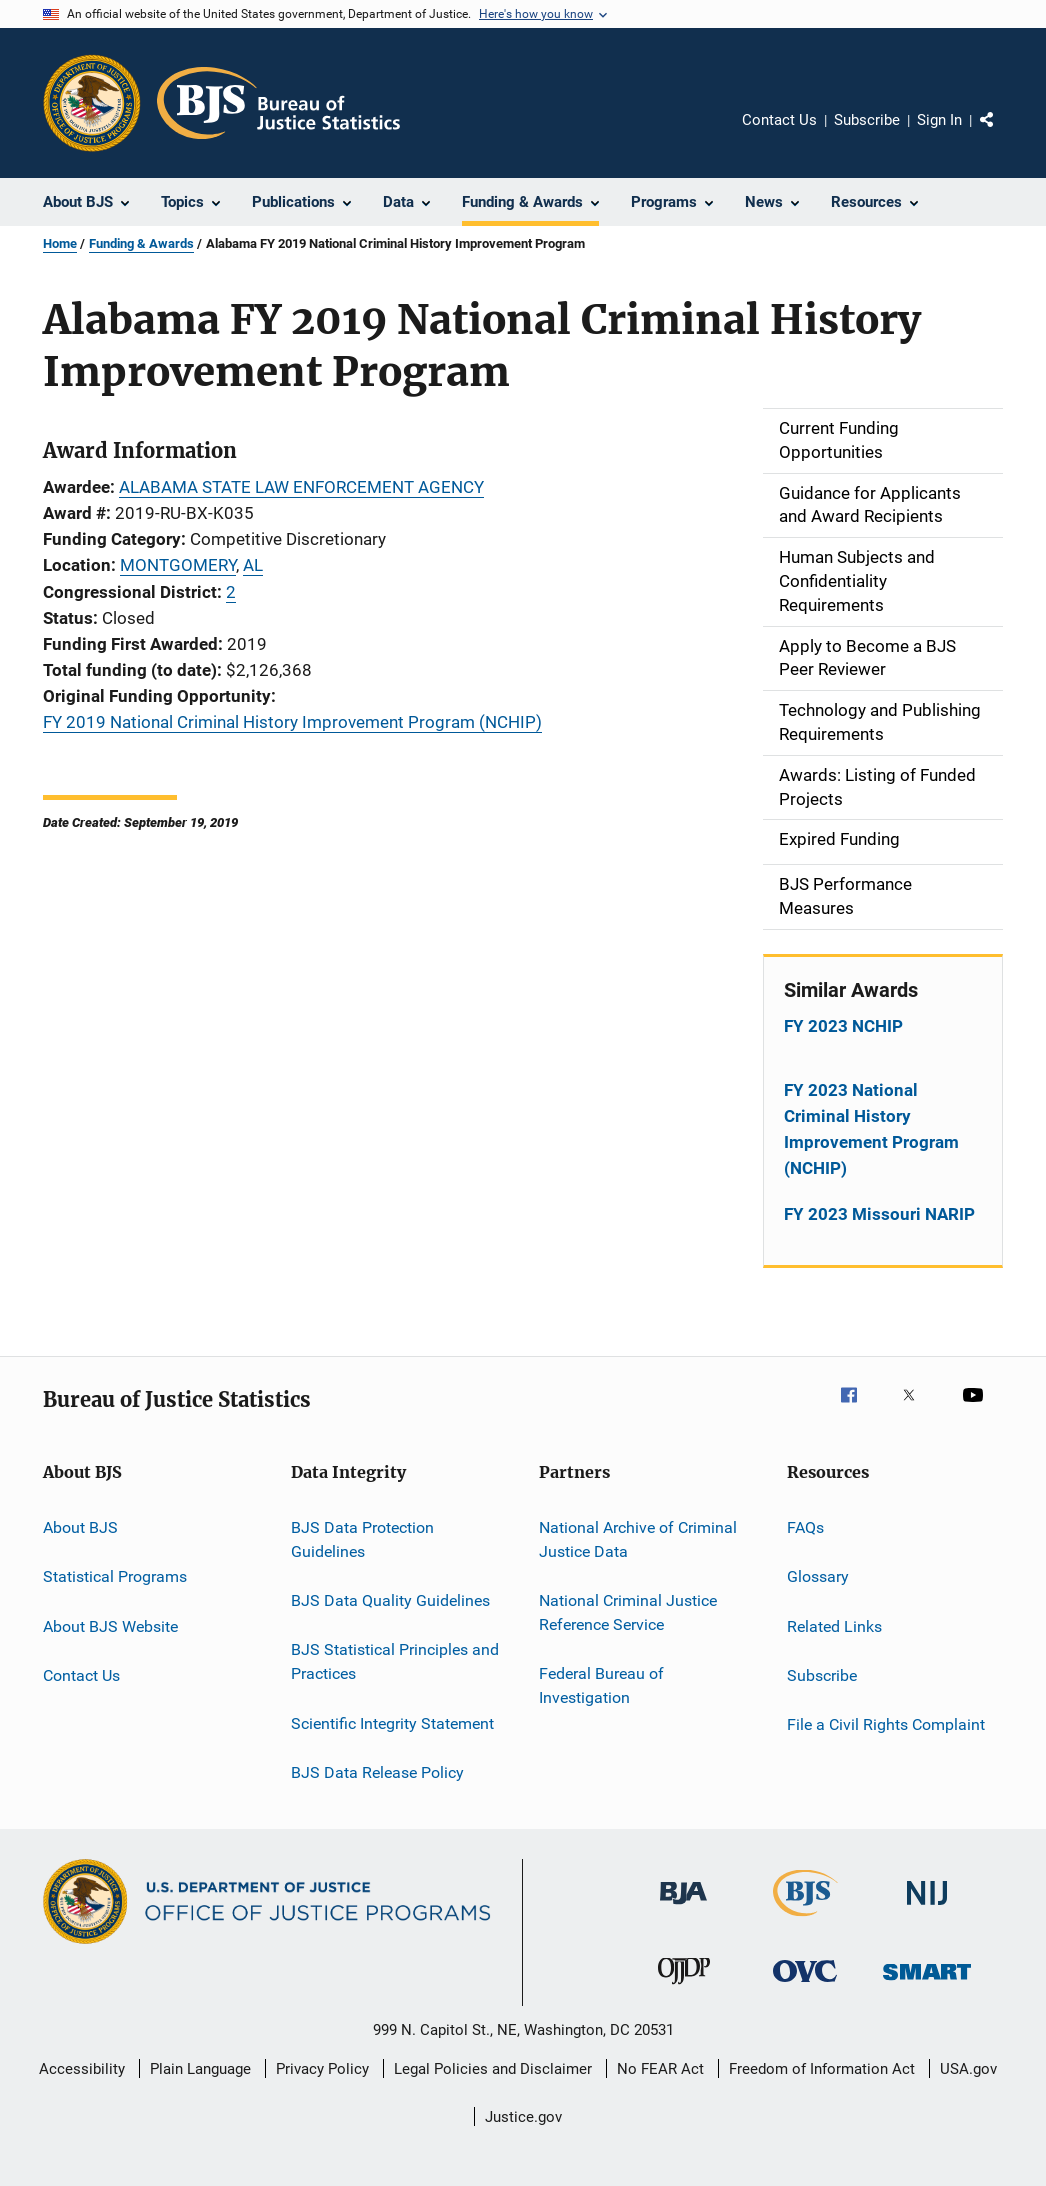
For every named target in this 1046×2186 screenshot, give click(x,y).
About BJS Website (110, 1625)
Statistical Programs (115, 1576)
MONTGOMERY (178, 565)
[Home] (278, 103)
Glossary (818, 1576)
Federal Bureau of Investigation (601, 1685)
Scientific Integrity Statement (392, 1722)
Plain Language (200, 2069)
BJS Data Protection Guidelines (362, 1539)
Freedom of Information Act (822, 2069)
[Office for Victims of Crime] (805, 1985)
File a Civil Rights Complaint (886, 1724)
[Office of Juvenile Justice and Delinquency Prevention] (684, 1988)
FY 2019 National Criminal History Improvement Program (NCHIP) (292, 722)
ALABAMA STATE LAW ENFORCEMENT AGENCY (301, 487)
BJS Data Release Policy (377, 1772)
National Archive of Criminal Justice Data (638, 1539)
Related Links (834, 1625)
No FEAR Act (660, 2069)
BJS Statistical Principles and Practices (395, 1661)
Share (1003, 134)
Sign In (939, 120)
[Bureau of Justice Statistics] (805, 1920)
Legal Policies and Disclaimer (493, 2069)
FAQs (805, 1527)
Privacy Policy (322, 2069)
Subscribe (867, 120)
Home (60, 243)
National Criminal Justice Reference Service (628, 1612)
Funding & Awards (141, 243)
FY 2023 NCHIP (843, 1026)
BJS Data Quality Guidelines (390, 1600)
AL (253, 565)
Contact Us (779, 120)
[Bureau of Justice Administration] (683, 1908)
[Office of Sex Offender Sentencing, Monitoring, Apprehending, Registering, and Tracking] (927, 1983)
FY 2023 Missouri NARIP (879, 1214)
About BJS (80, 1527)
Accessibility (82, 2069)
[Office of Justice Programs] (92, 103)
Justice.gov (523, 2117)
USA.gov (968, 2069)
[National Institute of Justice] (927, 1908)
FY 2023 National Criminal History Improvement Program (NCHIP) (871, 1129)
